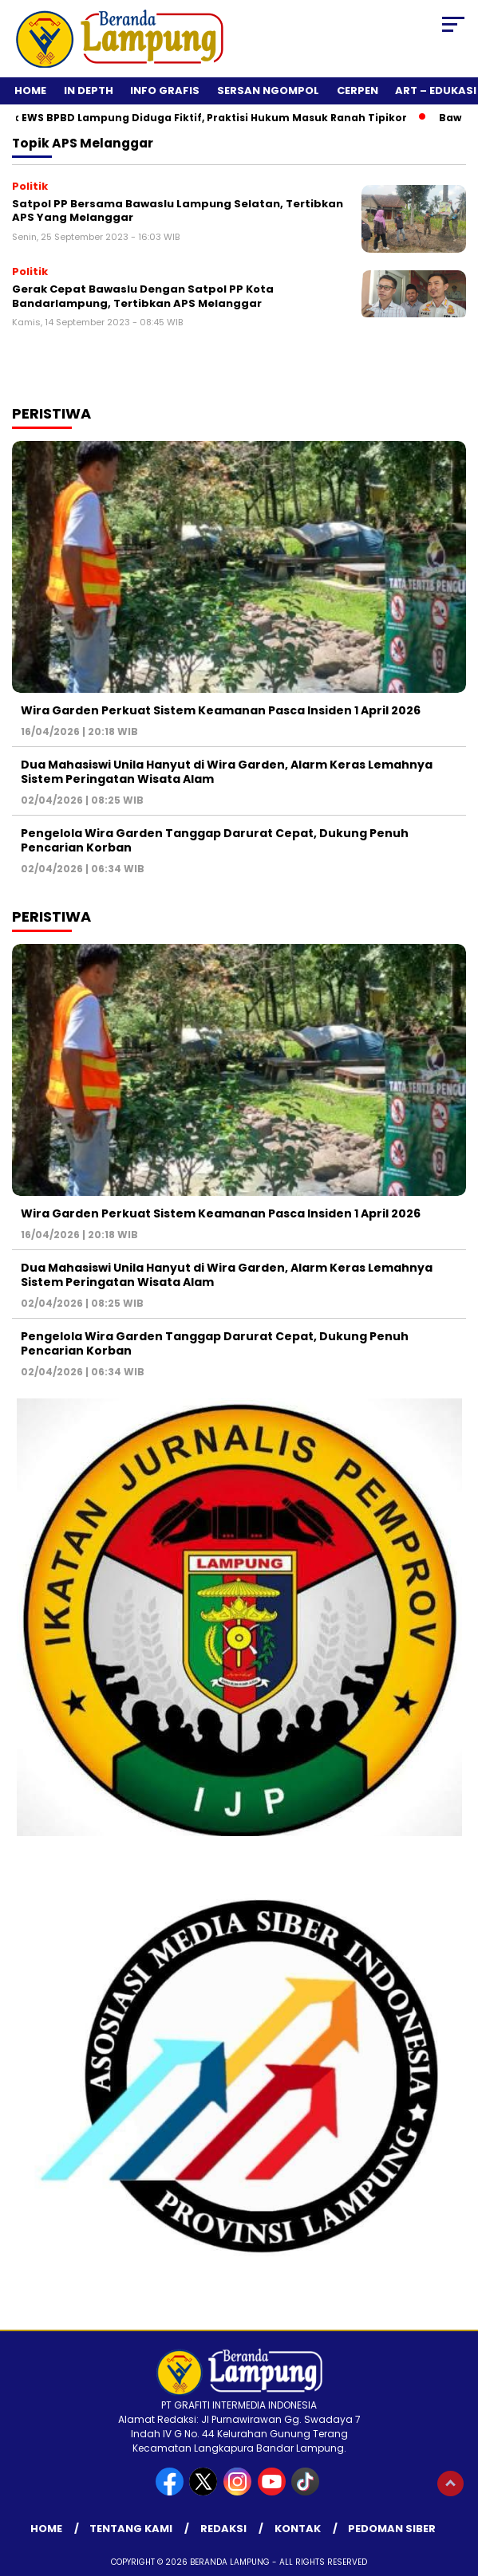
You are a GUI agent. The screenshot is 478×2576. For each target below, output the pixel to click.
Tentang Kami (130, 2528)
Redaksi (223, 2528)
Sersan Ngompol (268, 90)
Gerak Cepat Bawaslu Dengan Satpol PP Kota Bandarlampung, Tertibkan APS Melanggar (143, 296)
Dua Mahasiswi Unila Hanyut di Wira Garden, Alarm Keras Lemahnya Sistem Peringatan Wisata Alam (227, 772)
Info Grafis (164, 90)
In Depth (88, 90)
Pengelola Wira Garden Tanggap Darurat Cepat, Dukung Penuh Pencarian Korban (215, 840)
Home (30, 90)
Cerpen (357, 90)
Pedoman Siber (392, 2528)
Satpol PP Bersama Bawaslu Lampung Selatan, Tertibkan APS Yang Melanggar (177, 211)
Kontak (298, 2528)
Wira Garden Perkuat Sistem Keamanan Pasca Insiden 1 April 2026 (221, 710)
